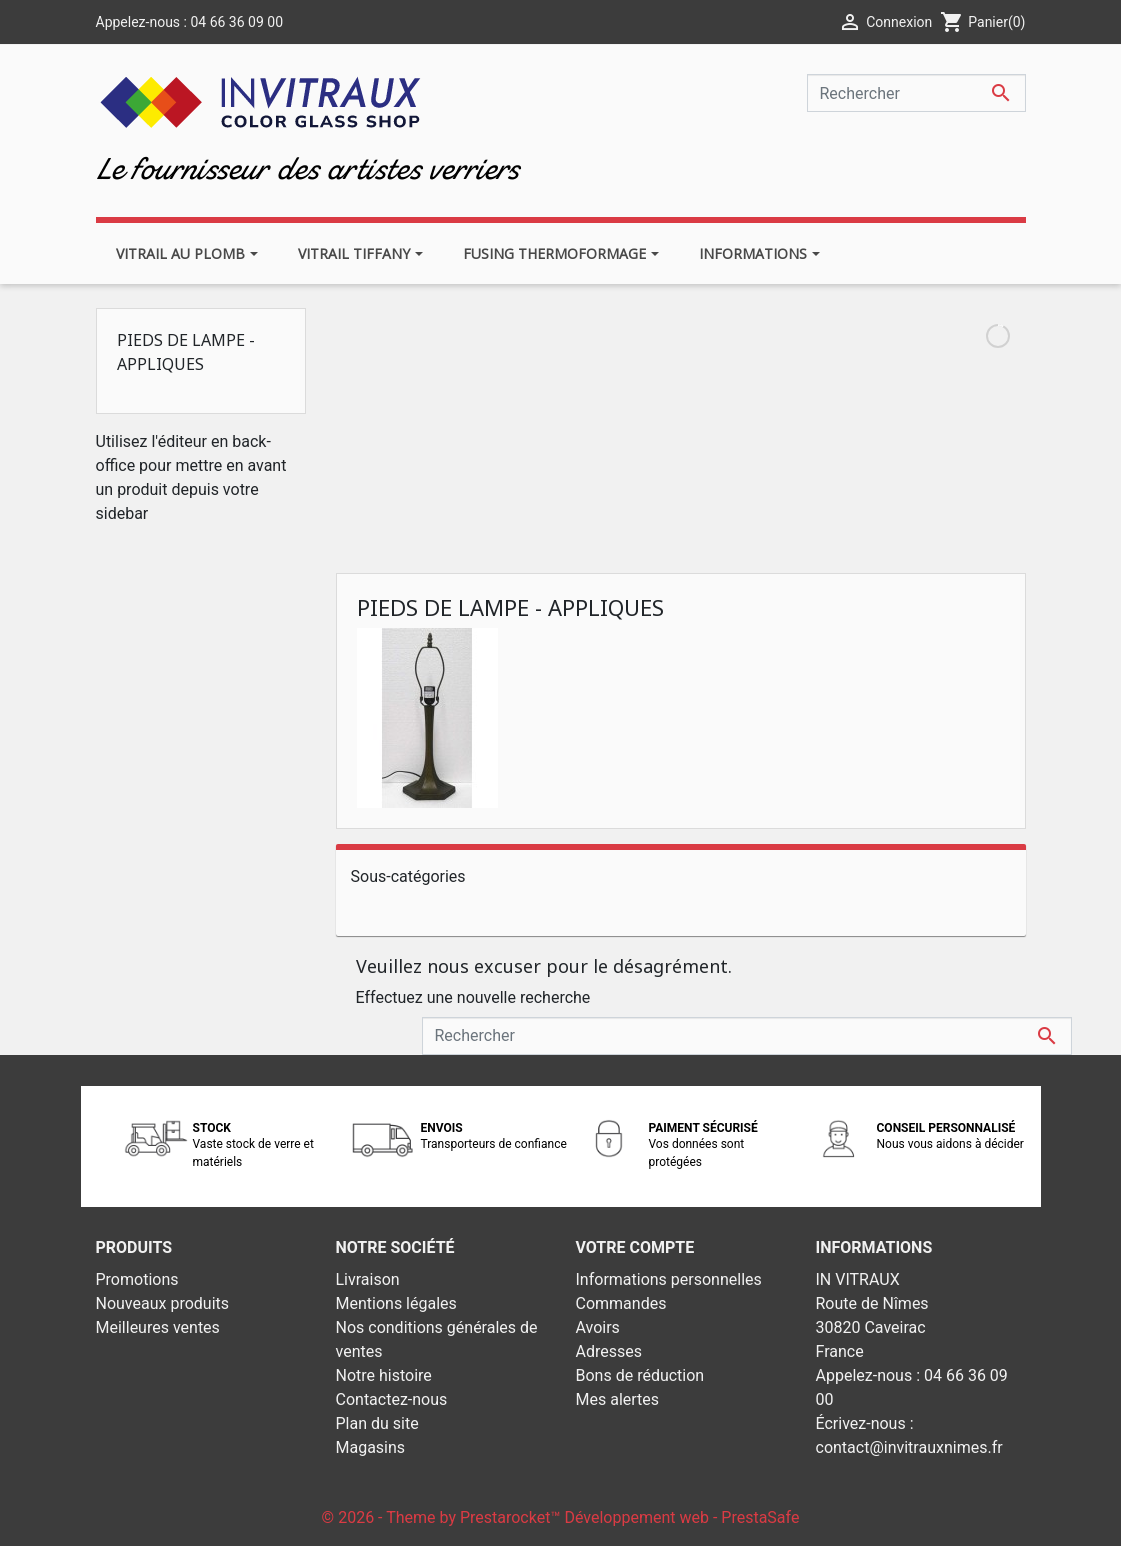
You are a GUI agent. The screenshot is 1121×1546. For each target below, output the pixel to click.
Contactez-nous (392, 1399)
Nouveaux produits (163, 1303)
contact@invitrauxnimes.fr (909, 1447)
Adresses (609, 1351)
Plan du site (377, 1423)
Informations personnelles (669, 1279)
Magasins (371, 1447)
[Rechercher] (916, 93)
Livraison (368, 1279)
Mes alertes (618, 1399)
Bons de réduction (640, 1375)
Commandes (621, 1303)
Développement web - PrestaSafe (681, 1517)
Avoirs (598, 1327)
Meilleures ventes (158, 1327)
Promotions (137, 1279)
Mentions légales (396, 1303)
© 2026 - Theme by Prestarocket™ (443, 1517)
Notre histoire (384, 1375)
